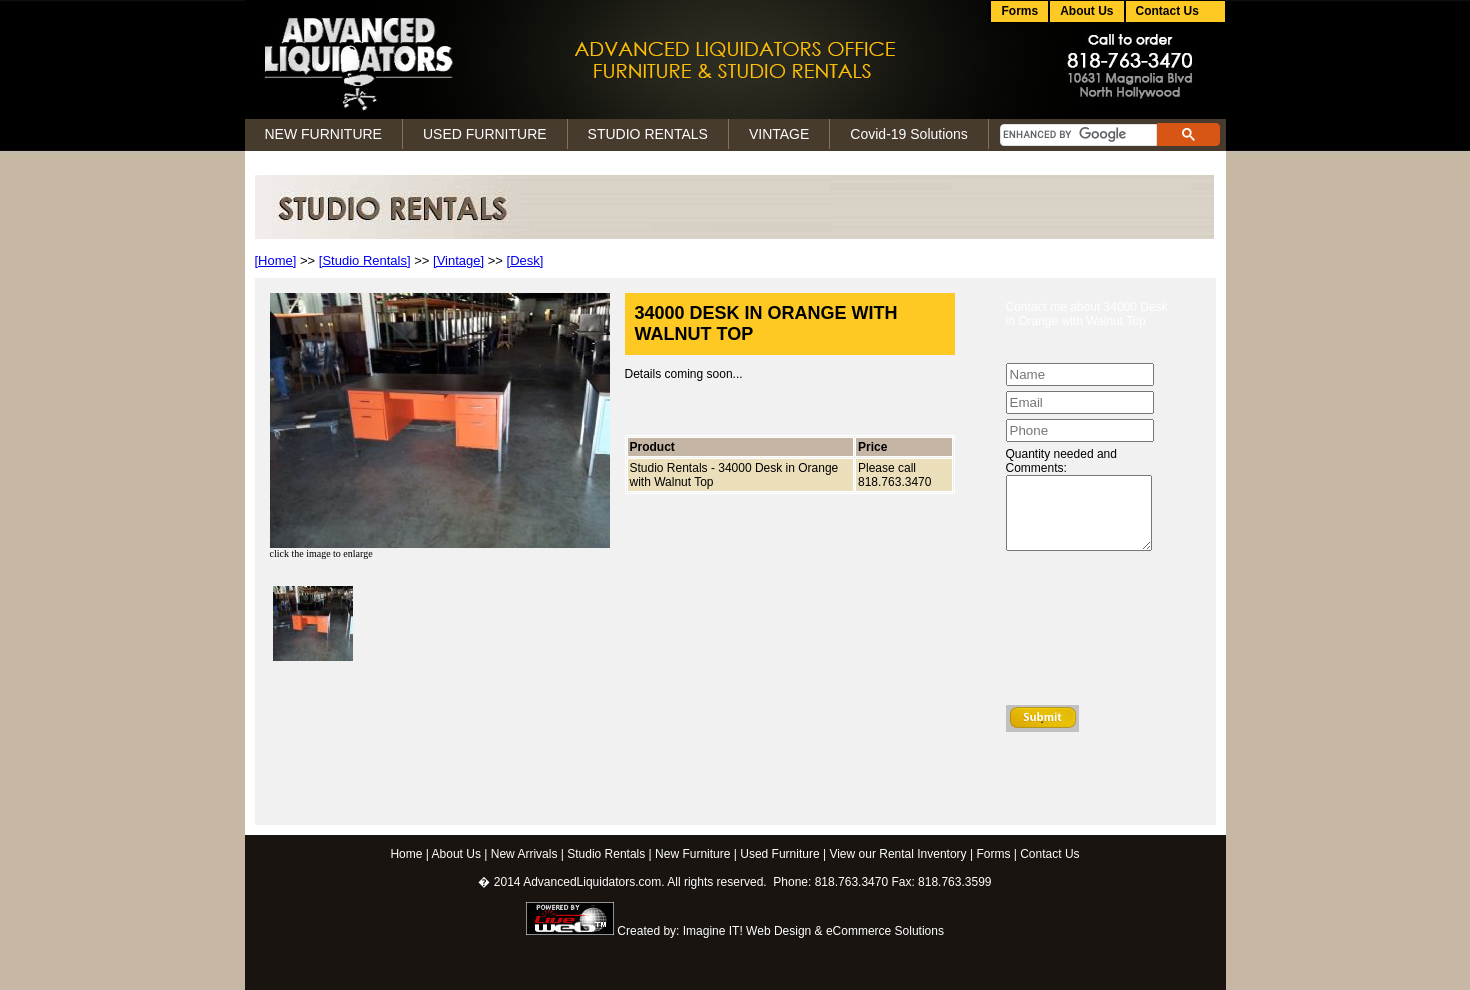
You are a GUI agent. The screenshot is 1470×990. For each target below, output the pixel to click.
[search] (1076, 135)
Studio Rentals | (609, 854)
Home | (409, 854)
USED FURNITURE (485, 134)
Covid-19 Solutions (909, 134)
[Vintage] (458, 260)
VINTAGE (779, 134)
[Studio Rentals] (365, 260)
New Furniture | (696, 854)
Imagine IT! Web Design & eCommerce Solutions (813, 931)
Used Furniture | (783, 854)
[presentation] (1088, 633)
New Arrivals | (527, 854)
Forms (1019, 11)
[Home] (276, 260)
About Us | (460, 854)
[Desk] (525, 260)
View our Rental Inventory (897, 854)
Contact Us (1049, 854)
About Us (1086, 11)
